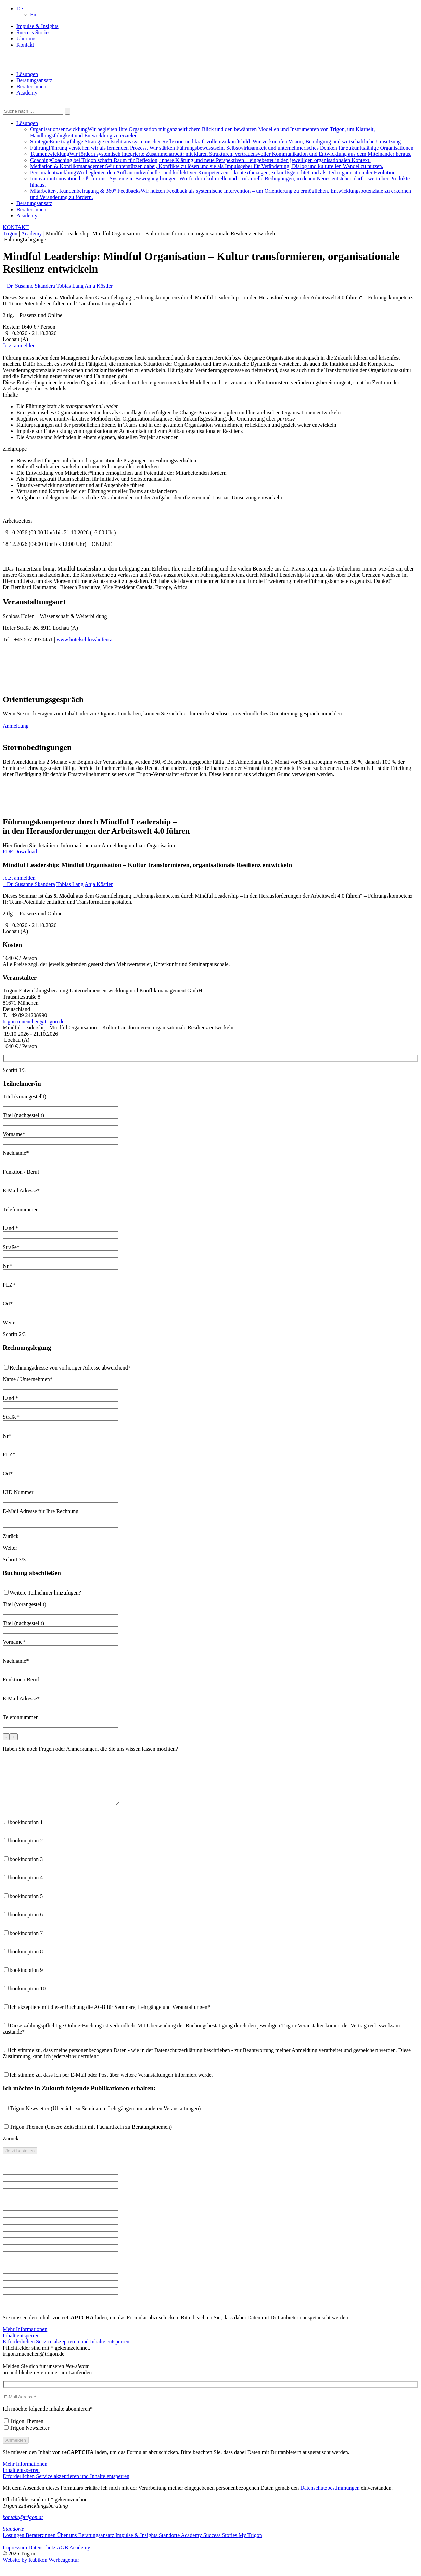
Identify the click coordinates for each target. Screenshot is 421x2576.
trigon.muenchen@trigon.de (33, 1021)
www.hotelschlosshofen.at (85, 639)
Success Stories (33, 32)
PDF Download (20, 851)
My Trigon (250, 2545)
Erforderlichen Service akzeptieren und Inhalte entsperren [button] (66, 2352)
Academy (26, 93)
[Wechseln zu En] (33, 14)
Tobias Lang (70, 286)
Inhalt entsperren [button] (21, 2346)
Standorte (13, 2539)
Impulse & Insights (37, 26)
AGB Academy (73, 2558)
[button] (19, 8)
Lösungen (27, 74)
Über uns (26, 38)
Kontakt (25, 45)
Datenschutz (42, 2558)
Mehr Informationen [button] (25, 2339)
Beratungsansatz (34, 80)
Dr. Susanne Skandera (31, 286)
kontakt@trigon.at (23, 2527)
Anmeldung (16, 726)
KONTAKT (16, 227)
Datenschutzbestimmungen (329, 2498)
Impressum (15, 2558)
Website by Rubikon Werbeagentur (41, 2570)
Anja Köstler (99, 286)
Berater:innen (31, 86)
